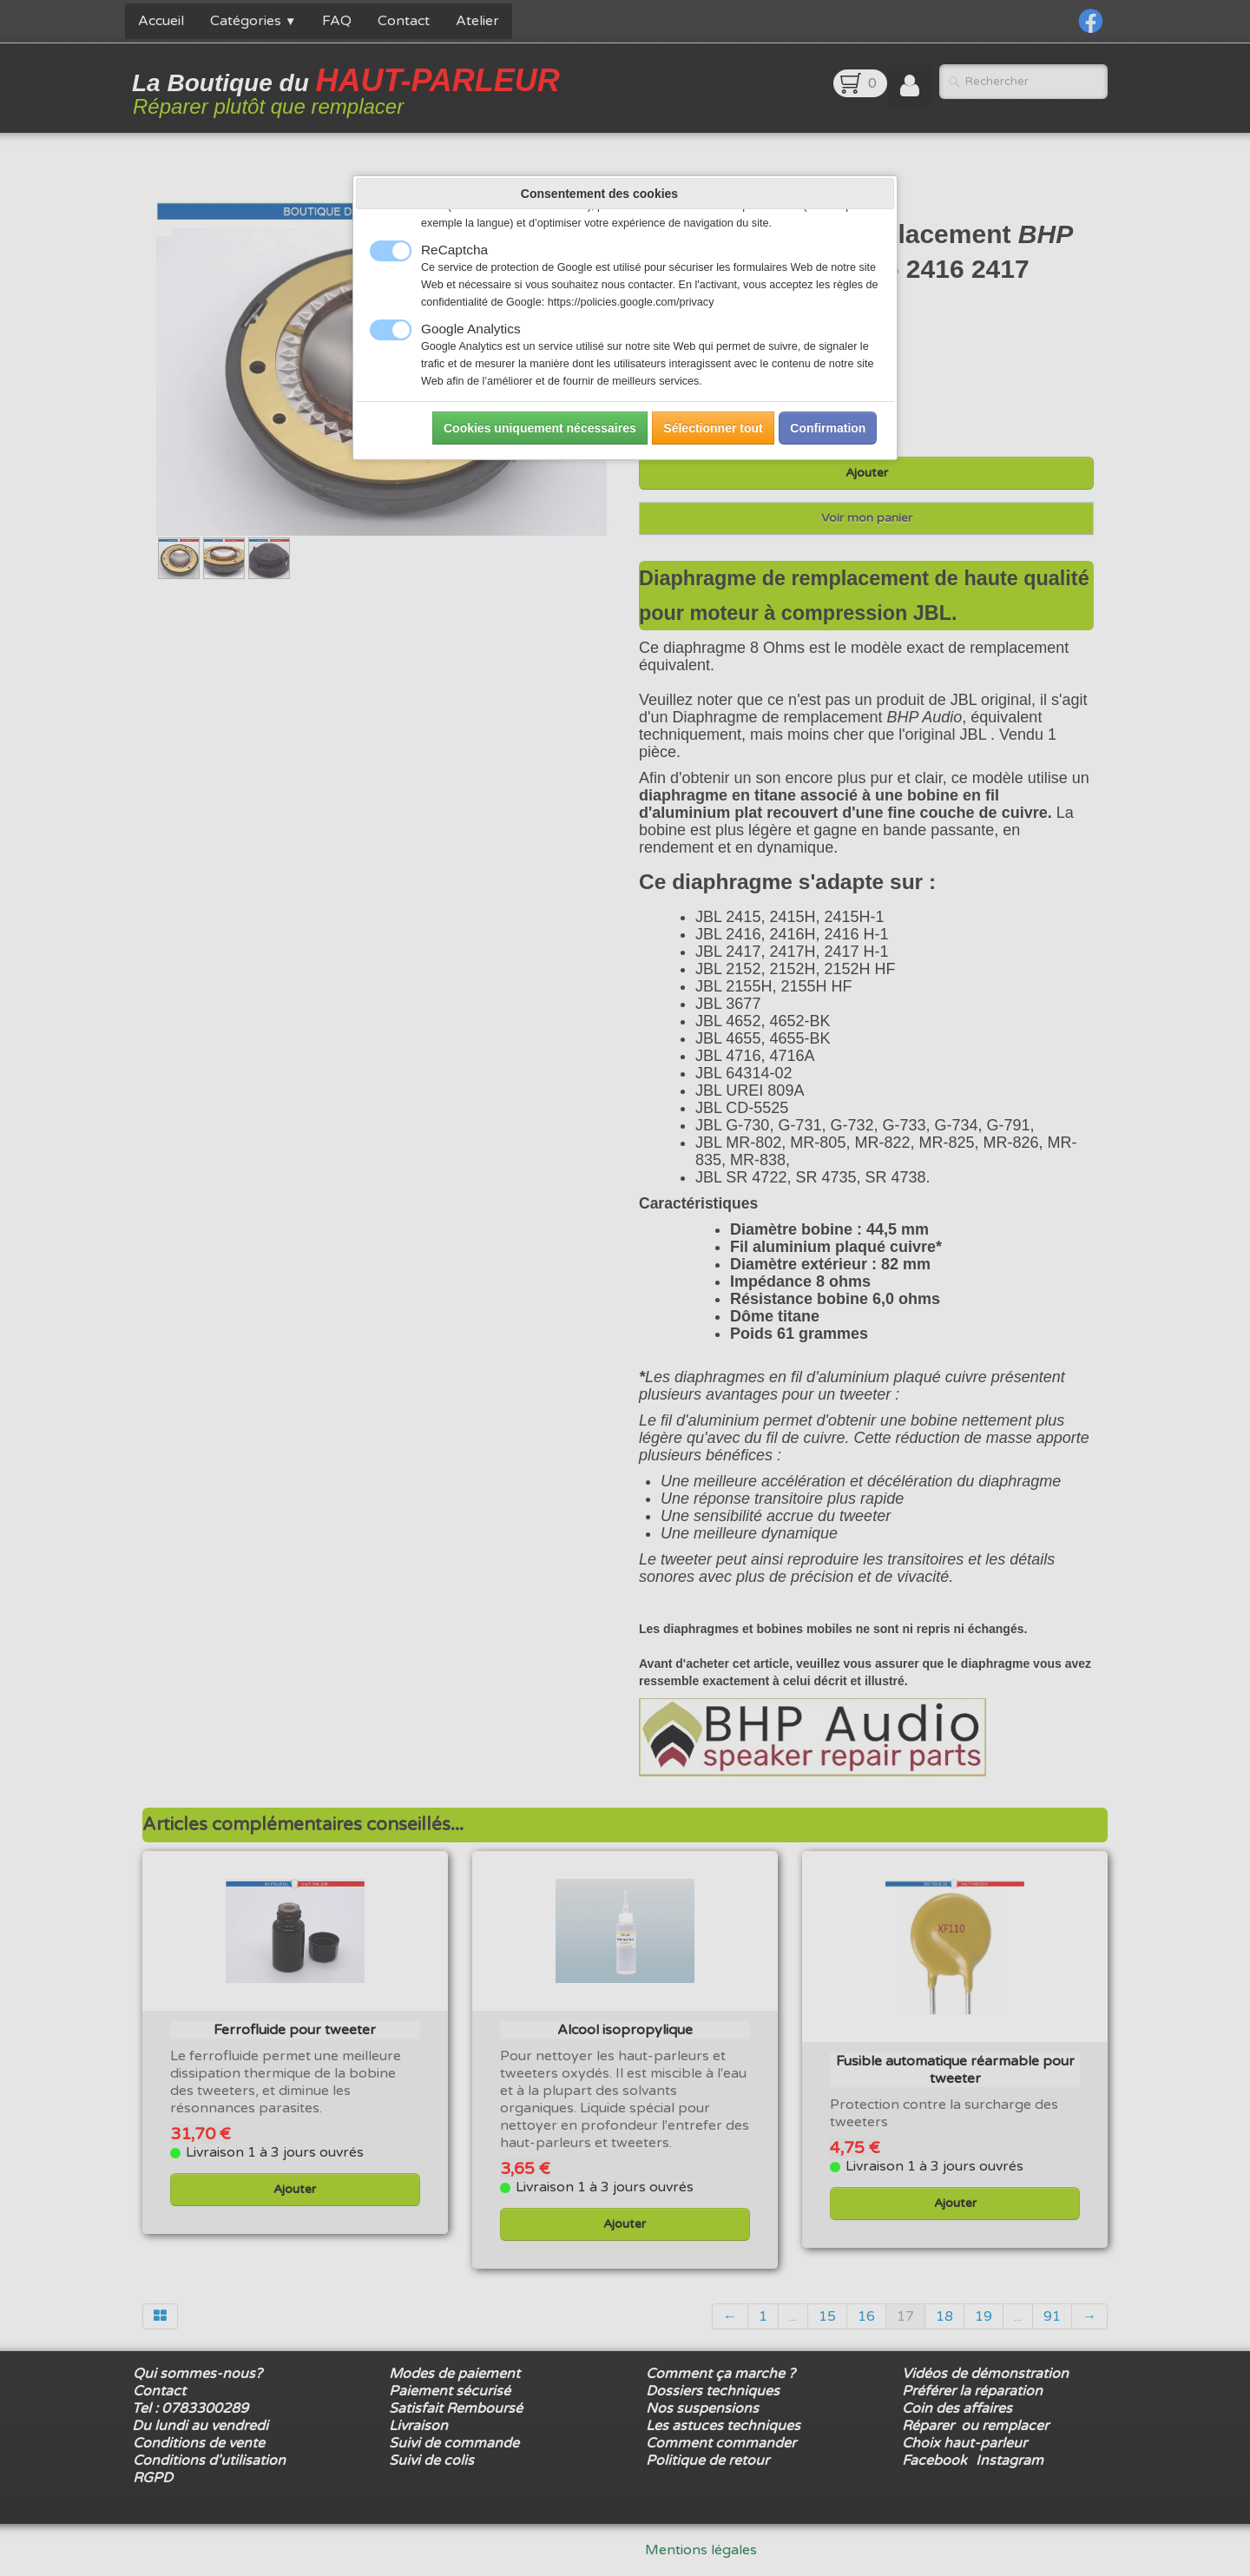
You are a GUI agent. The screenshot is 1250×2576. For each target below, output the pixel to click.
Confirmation (827, 428)
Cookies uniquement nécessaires (540, 428)
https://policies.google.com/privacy (631, 302)
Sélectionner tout (712, 428)
